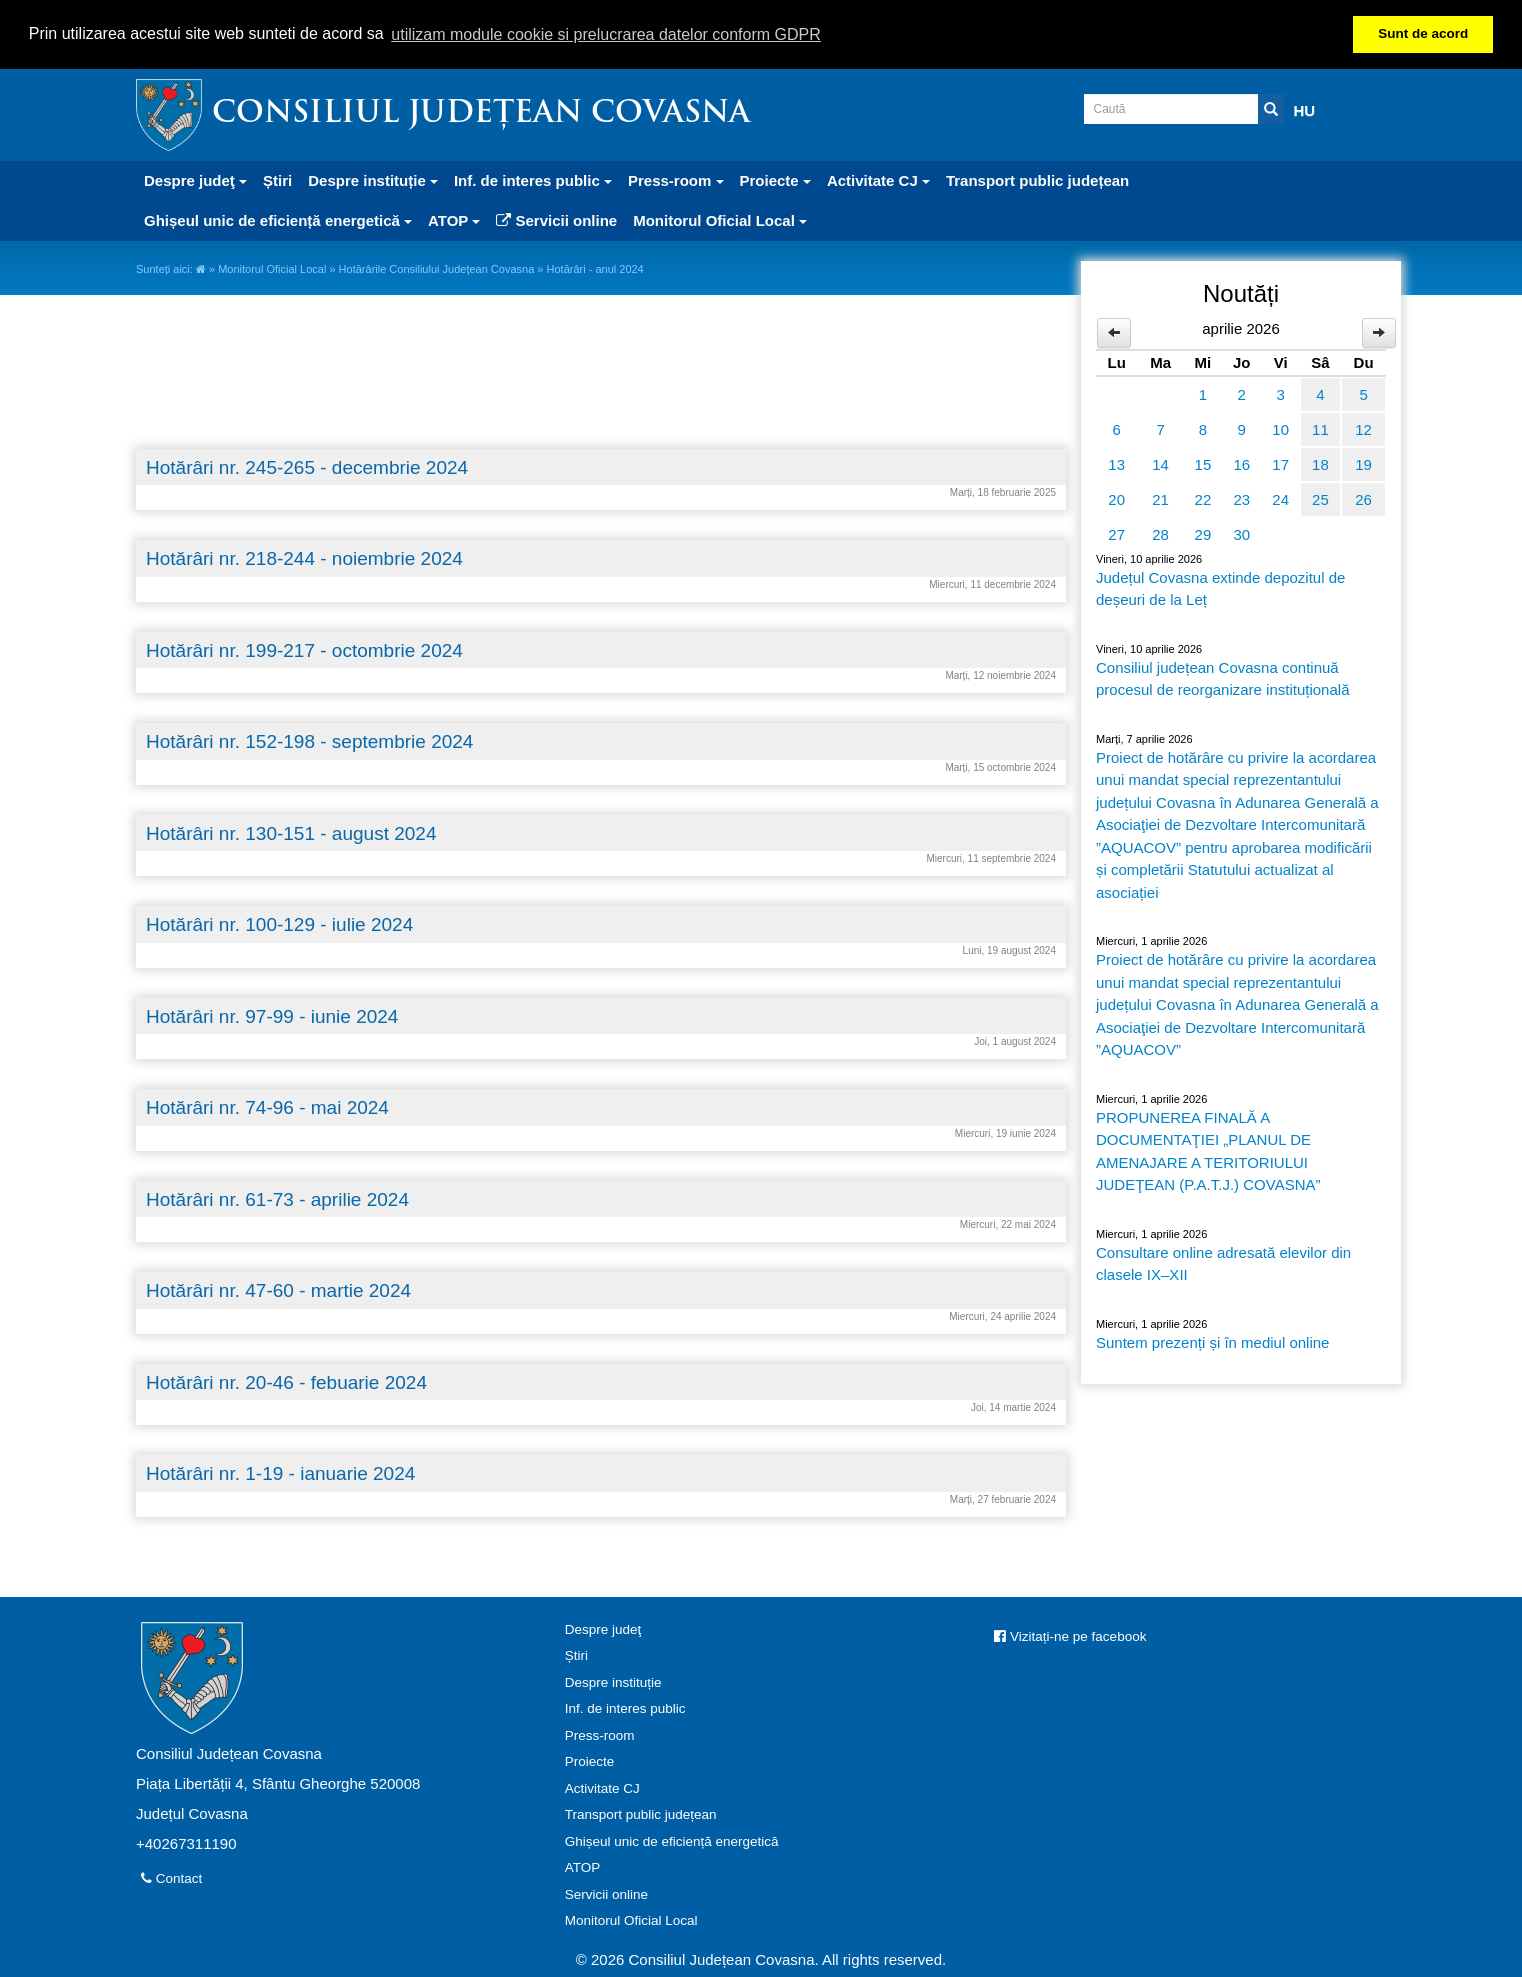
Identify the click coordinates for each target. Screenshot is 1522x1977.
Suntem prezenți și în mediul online (1212, 1342)
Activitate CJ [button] (878, 180)
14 (1160, 464)
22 (1203, 499)
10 (1280, 429)
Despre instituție (613, 1682)
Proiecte (590, 1761)
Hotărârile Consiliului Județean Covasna (437, 269)
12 (1363, 429)
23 (1241, 499)
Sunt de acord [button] (1423, 33)
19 (1363, 464)
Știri (277, 180)
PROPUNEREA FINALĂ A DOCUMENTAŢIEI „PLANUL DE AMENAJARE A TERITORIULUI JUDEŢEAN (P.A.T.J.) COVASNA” (1208, 1151)
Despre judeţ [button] (195, 180)
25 (1320, 499)
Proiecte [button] (775, 180)
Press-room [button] (676, 180)
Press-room (600, 1735)
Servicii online (556, 220)
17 (1280, 464)
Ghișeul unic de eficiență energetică (672, 1841)
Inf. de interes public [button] (533, 180)
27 (1116, 534)
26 (1363, 499)
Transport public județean (1037, 180)
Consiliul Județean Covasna (481, 114)
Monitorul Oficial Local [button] (720, 220)
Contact (171, 1878)
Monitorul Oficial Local (272, 269)
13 (1116, 464)
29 (1203, 534)
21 (1160, 499)
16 (1241, 464)
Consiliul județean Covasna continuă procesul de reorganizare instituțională (1222, 679)
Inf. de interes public (625, 1708)
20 (1116, 499)
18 (1320, 464)
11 (1320, 429)
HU (1305, 110)
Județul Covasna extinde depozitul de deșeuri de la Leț (1220, 589)
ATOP (583, 1867)
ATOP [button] (454, 220)
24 (1280, 499)
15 (1203, 464)
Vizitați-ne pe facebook (1070, 1636)
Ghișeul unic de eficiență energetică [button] (278, 220)
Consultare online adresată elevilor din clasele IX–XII (1223, 1264)
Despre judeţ (603, 1629)
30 (1241, 534)
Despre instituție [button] (373, 180)
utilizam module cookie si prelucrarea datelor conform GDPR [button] (606, 34)
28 (1160, 534)
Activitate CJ (602, 1788)
